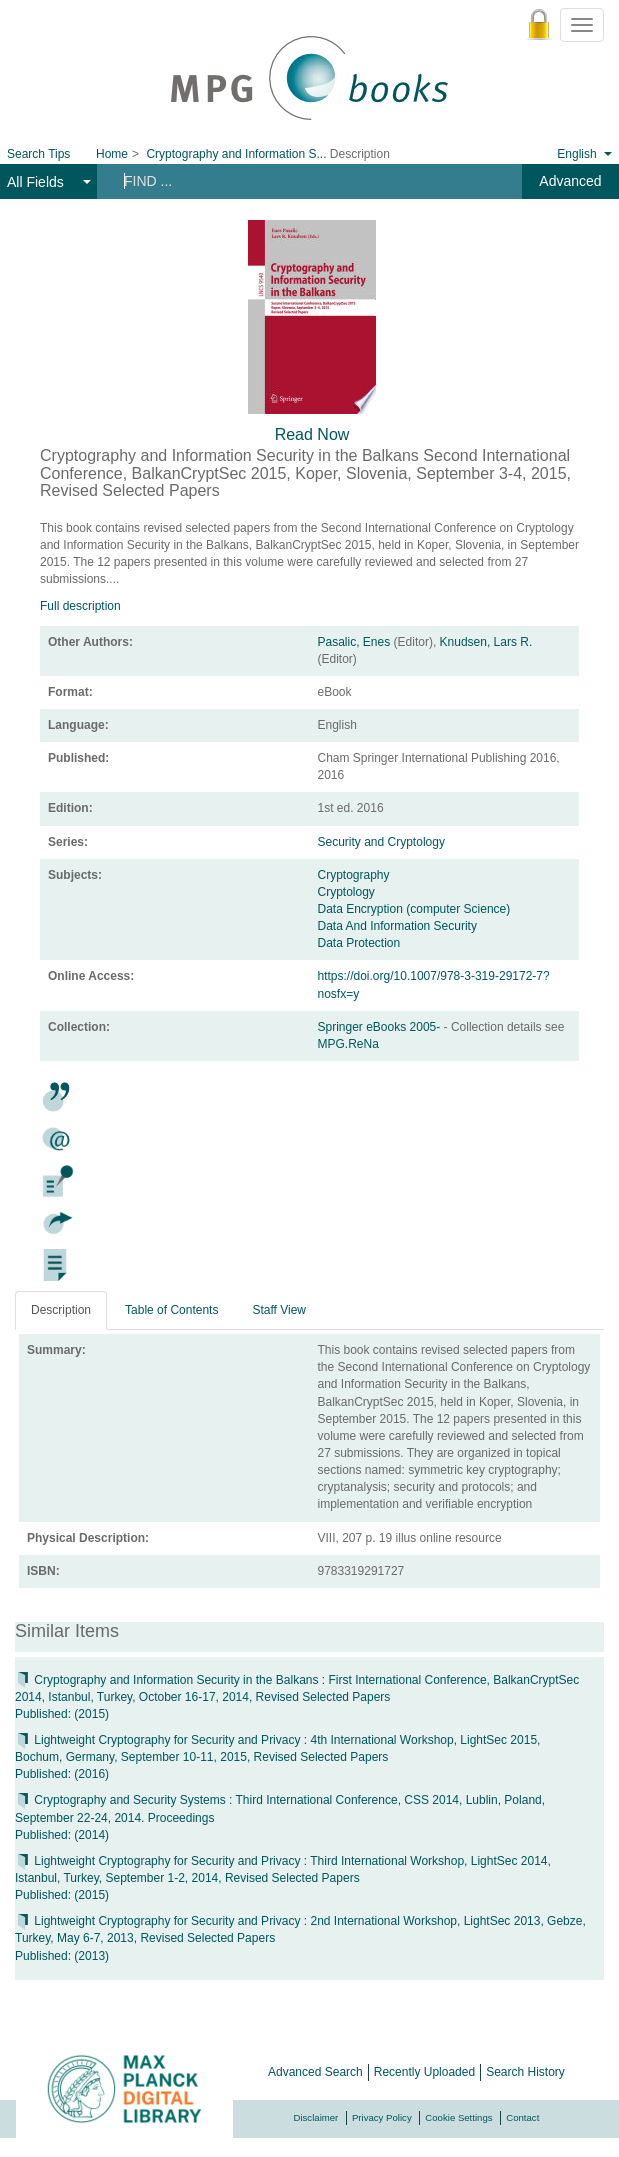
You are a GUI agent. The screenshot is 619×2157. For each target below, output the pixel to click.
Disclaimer (316, 2117)
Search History (525, 2072)
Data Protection (359, 943)
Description (61, 1310)
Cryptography (354, 875)
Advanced (570, 181)
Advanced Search (315, 2072)
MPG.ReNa (348, 1044)
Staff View (279, 1310)
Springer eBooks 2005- (381, 1027)
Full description (80, 606)
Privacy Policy (382, 2117)
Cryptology (346, 892)
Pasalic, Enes (354, 642)
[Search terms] (298, 181)
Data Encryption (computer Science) (414, 909)
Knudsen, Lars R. (486, 642)
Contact (522, 2117)
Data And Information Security (397, 926)
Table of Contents (171, 1310)
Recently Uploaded (424, 2072)
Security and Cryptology (381, 842)
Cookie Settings (458, 2117)
